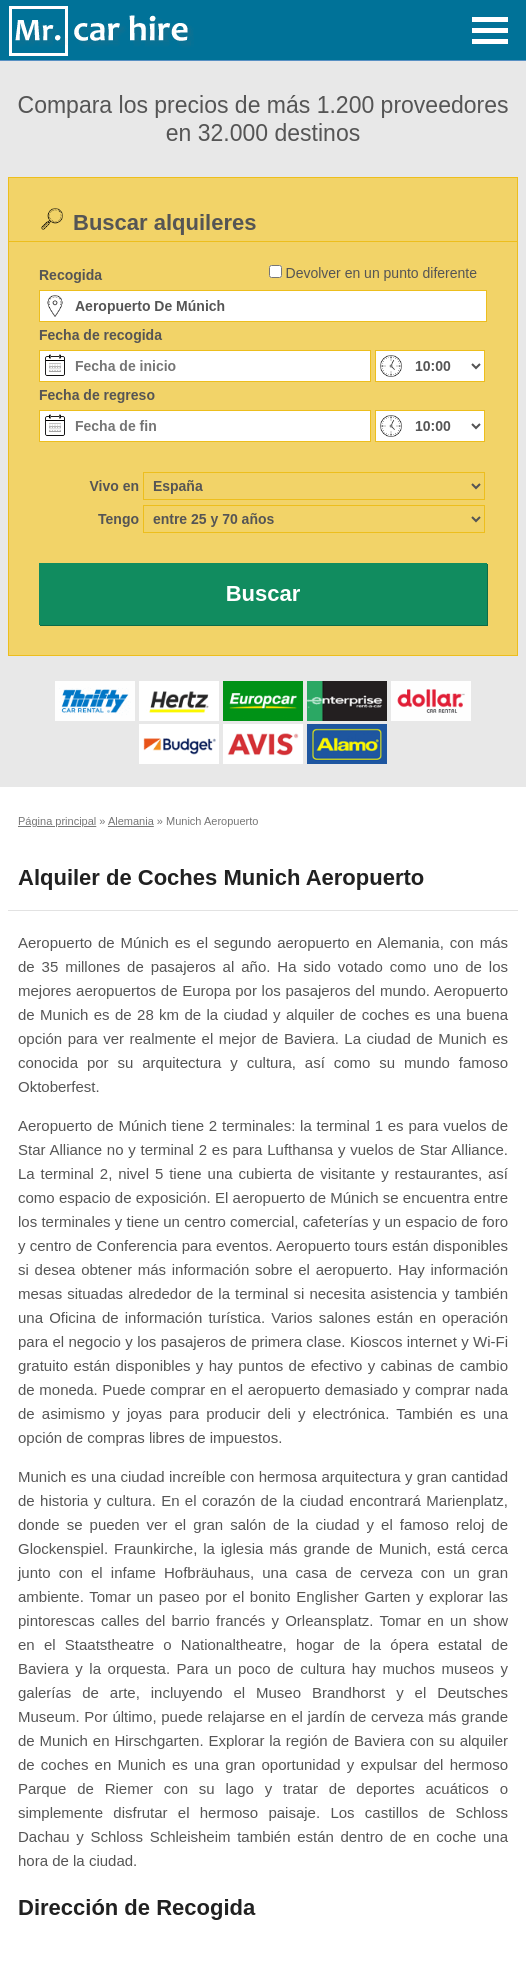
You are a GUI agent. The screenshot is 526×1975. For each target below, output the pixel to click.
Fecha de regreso (97, 395)
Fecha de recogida (100, 335)
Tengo (118, 519)
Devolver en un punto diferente (381, 273)
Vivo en (114, 486)
